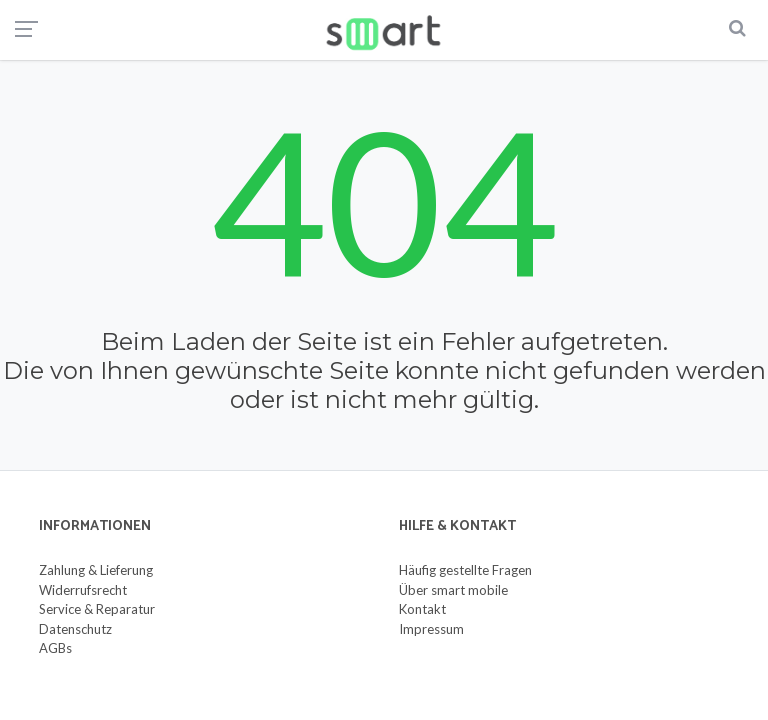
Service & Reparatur (97, 609)
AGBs (55, 648)
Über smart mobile (453, 590)
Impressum (431, 629)
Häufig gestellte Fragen (465, 570)
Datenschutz (75, 629)
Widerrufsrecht (83, 590)
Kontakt (422, 609)
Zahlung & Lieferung (96, 570)
